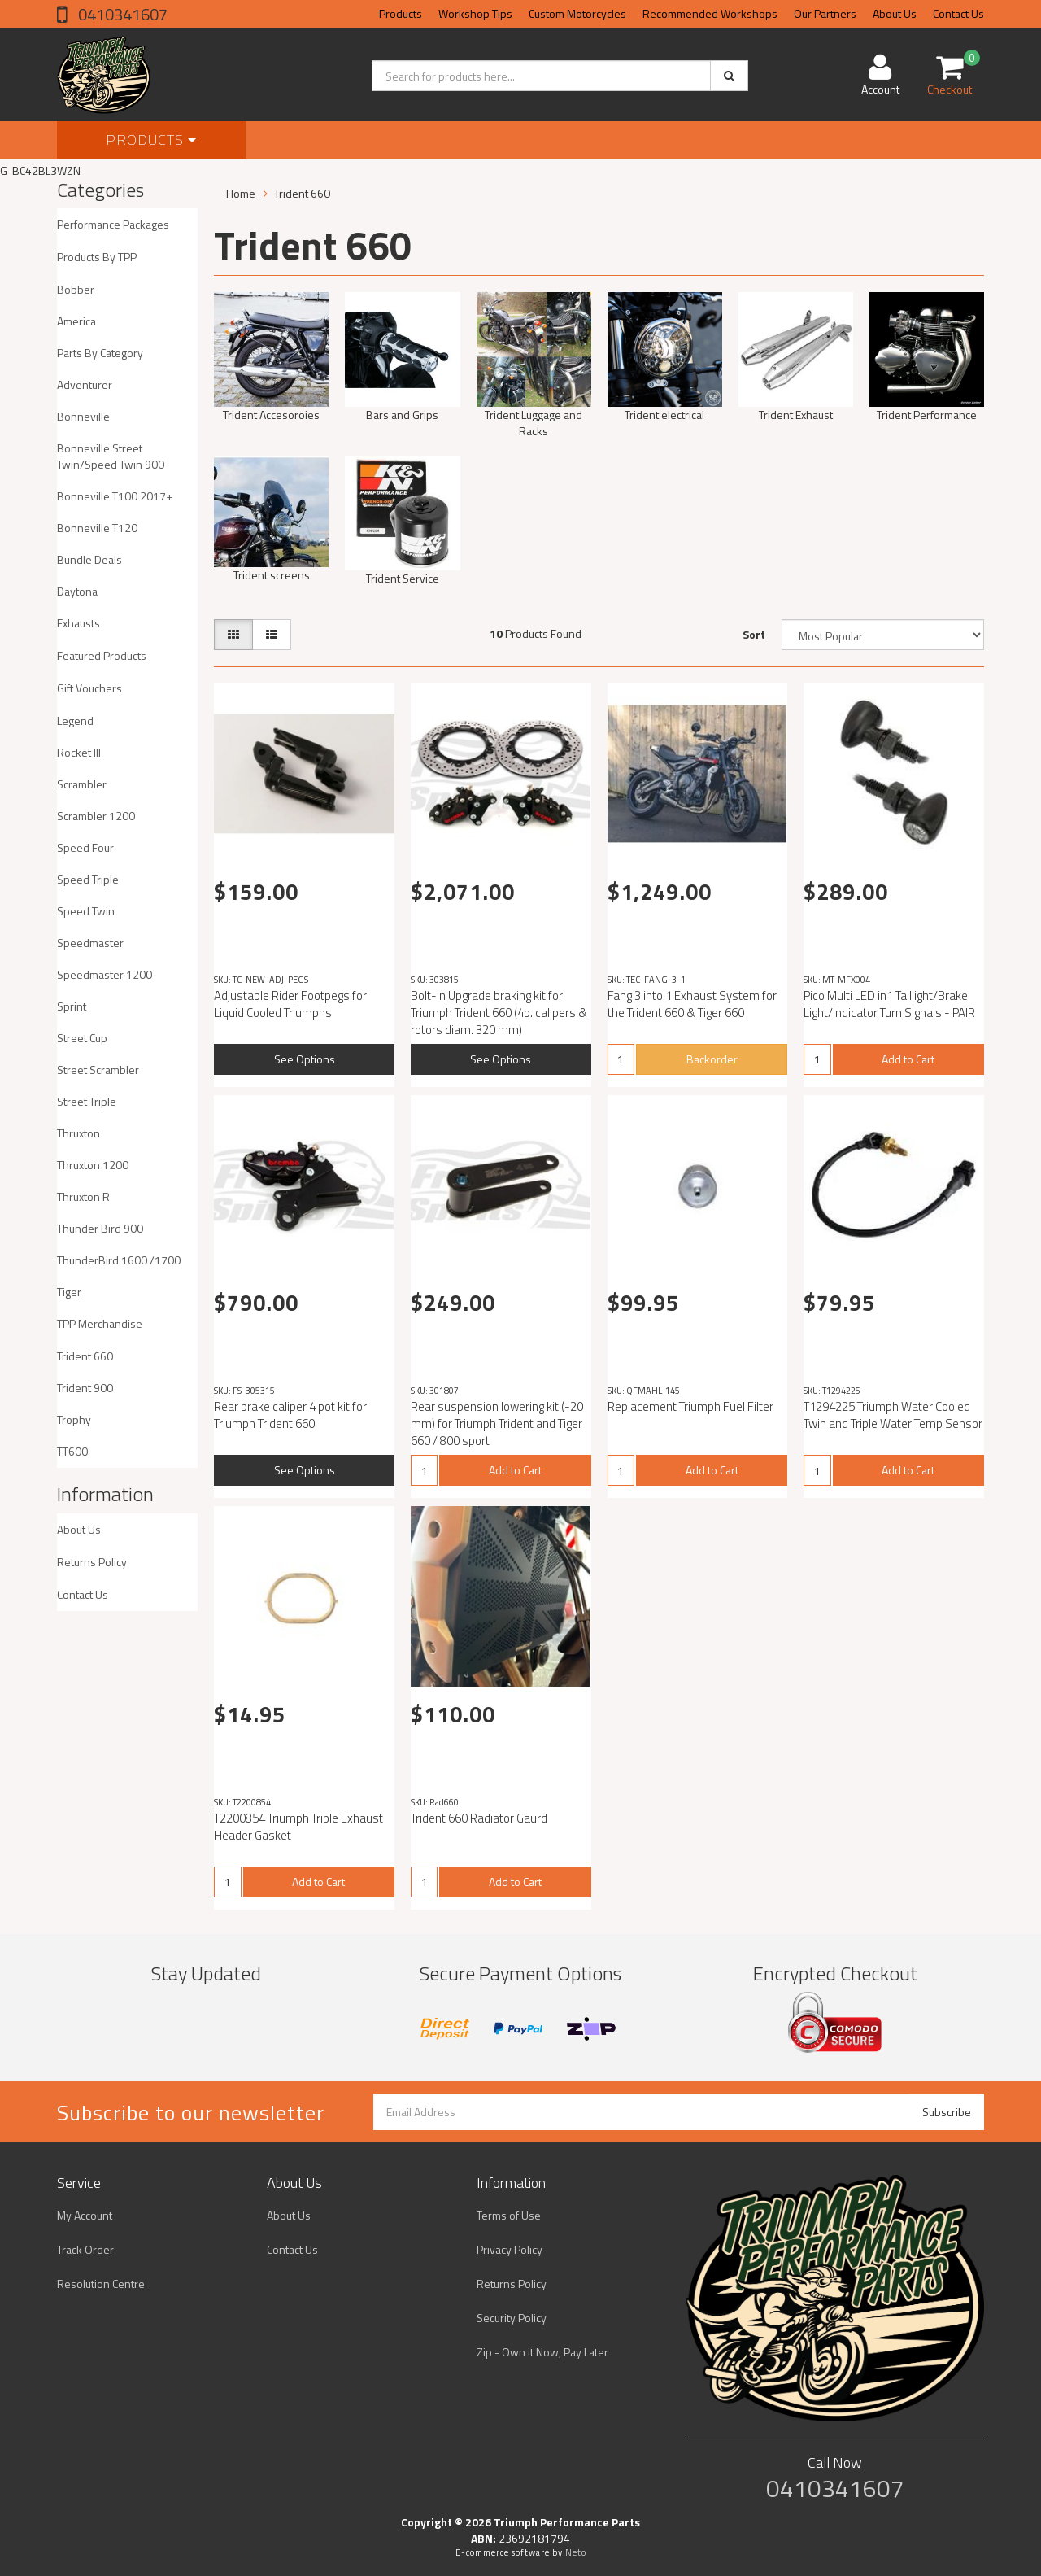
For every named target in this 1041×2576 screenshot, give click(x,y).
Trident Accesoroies (271, 414)
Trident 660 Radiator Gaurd (479, 1818)
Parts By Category (100, 352)
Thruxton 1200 (92, 1164)
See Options (304, 1059)
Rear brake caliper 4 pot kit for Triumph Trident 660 (290, 1415)
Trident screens (271, 574)
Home (240, 193)
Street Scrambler (98, 1069)
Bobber (75, 289)
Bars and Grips (402, 414)
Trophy (74, 1419)
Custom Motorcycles (577, 13)
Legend (75, 720)
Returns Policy (92, 1561)
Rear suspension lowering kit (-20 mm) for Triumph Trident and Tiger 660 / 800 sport (497, 1423)
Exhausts (78, 622)
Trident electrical (664, 414)
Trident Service (402, 578)
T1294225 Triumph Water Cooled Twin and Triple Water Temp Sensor (893, 1415)
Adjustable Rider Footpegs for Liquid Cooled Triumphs (290, 1004)
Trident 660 (85, 1355)
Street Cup (82, 1037)
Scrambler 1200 (96, 815)
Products (400, 13)
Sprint (71, 1006)
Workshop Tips (475, 13)
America (76, 321)
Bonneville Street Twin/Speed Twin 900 (110, 456)
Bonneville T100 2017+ (114, 495)
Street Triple (86, 1101)
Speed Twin (86, 910)
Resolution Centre (101, 2283)
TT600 (72, 1451)
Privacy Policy (509, 2249)
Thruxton (78, 1133)
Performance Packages (113, 224)
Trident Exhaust (796, 414)
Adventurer (84, 384)
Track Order (85, 2249)
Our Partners (825, 13)
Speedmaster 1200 (104, 974)
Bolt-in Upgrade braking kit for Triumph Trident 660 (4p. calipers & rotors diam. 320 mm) (499, 1012)
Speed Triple (88, 879)
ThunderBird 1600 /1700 (119, 1259)
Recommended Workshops (709, 13)
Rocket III (79, 752)
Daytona (77, 591)
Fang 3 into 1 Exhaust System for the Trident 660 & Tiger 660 (692, 1004)
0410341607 (121, 14)
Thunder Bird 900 (100, 1228)
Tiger (69, 1291)
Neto (575, 2552)
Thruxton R (83, 1196)
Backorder (712, 1059)
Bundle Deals (89, 559)
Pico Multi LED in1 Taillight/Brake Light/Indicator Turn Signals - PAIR (889, 1004)
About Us (895, 13)
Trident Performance (927, 414)
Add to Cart (908, 1059)
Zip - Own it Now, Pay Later (542, 2351)
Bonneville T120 (97, 527)
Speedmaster (90, 942)
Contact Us (958, 13)
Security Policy (512, 2317)
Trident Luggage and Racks (533, 422)
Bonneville (83, 416)
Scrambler (82, 783)
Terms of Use (509, 2215)
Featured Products (101, 655)
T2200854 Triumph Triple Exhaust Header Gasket (298, 1827)
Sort (754, 634)
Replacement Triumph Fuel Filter (690, 1406)
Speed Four (85, 847)
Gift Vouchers (89, 687)
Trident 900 (85, 1387)
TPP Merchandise (99, 1323)
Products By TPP (97, 256)
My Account (84, 2215)
